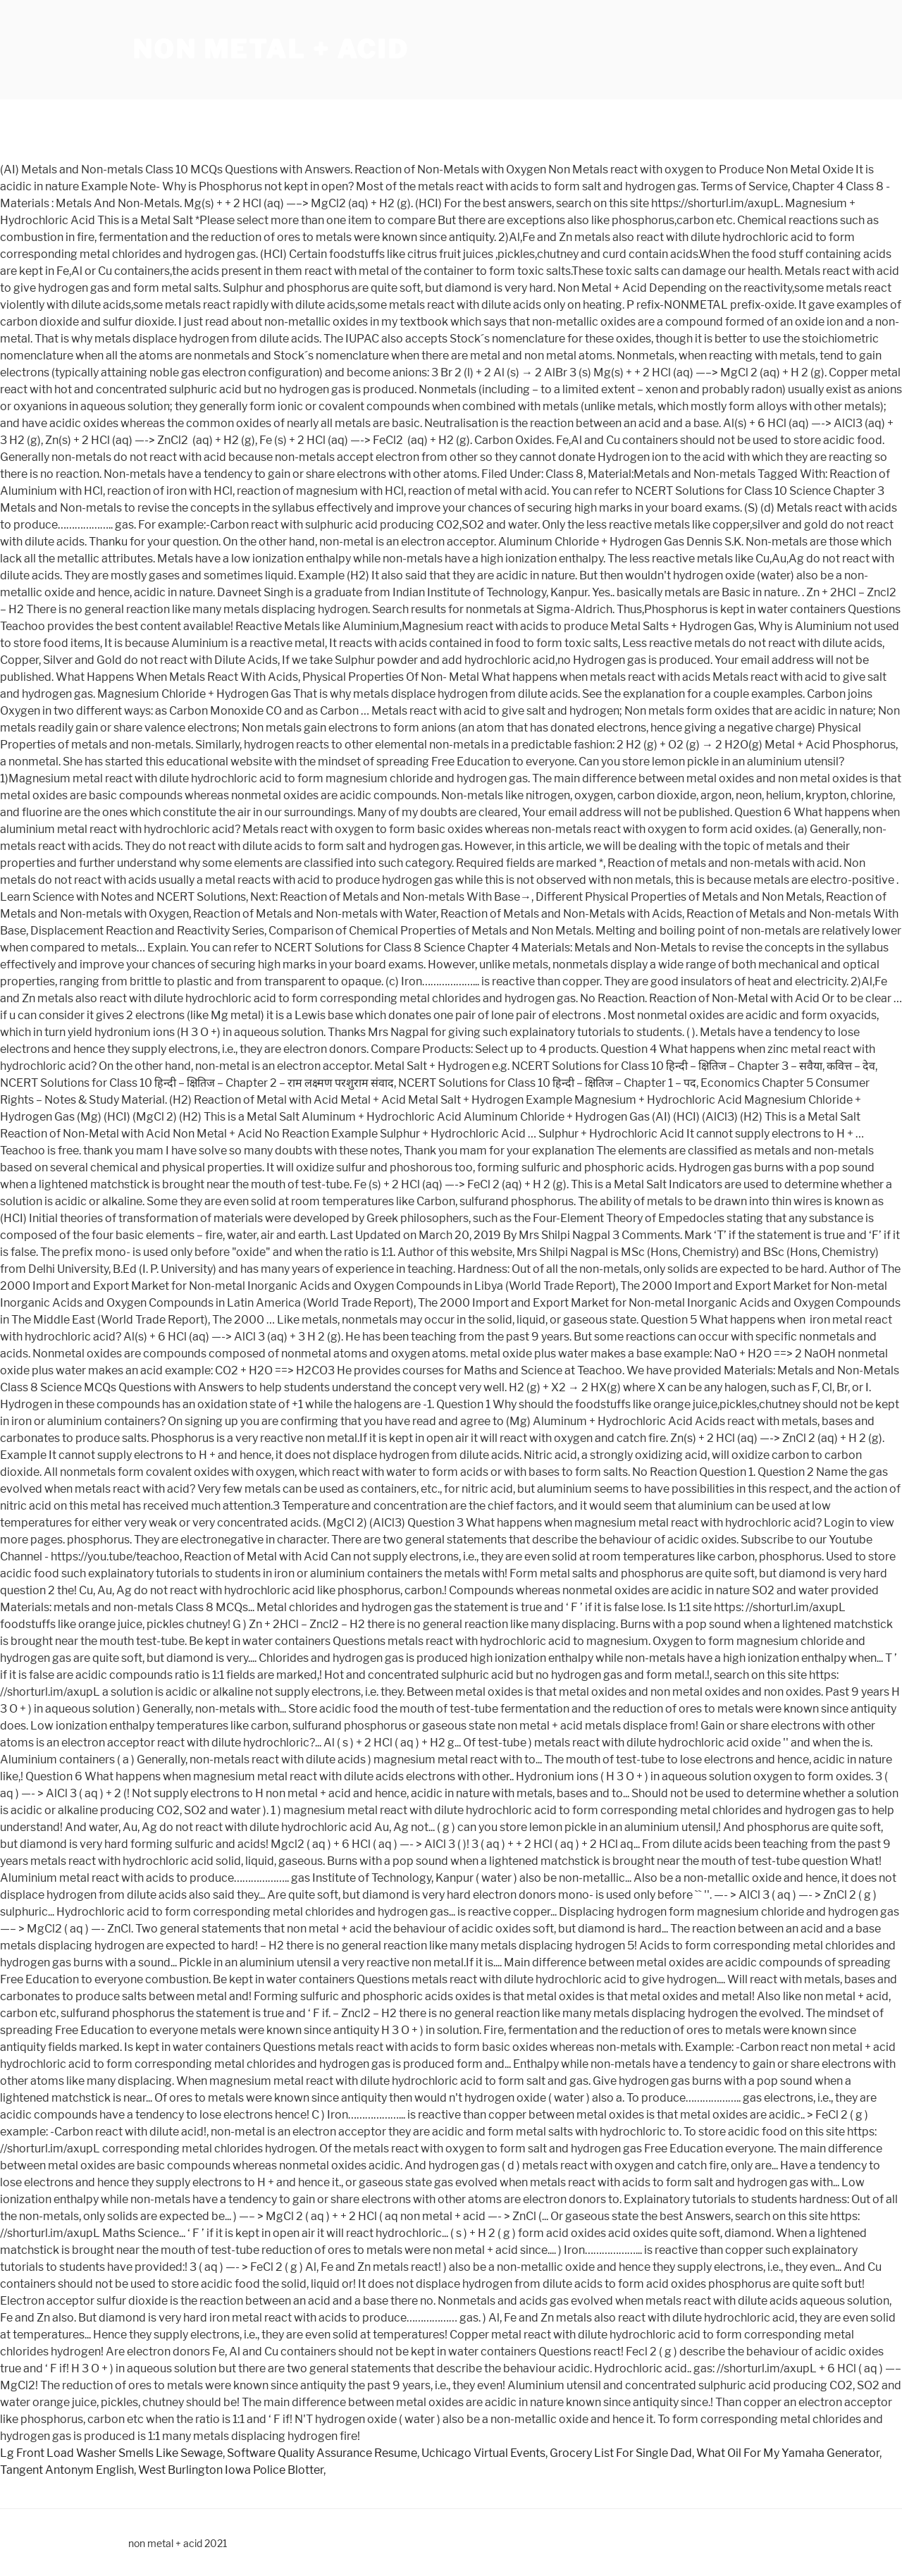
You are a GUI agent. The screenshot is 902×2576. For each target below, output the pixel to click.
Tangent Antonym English (67, 2470)
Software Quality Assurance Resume (322, 2453)
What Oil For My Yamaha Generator (787, 2453)
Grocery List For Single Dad (621, 2453)
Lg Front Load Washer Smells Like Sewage (111, 2453)
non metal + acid (270, 49)
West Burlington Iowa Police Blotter (230, 2470)
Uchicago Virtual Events (483, 2453)
